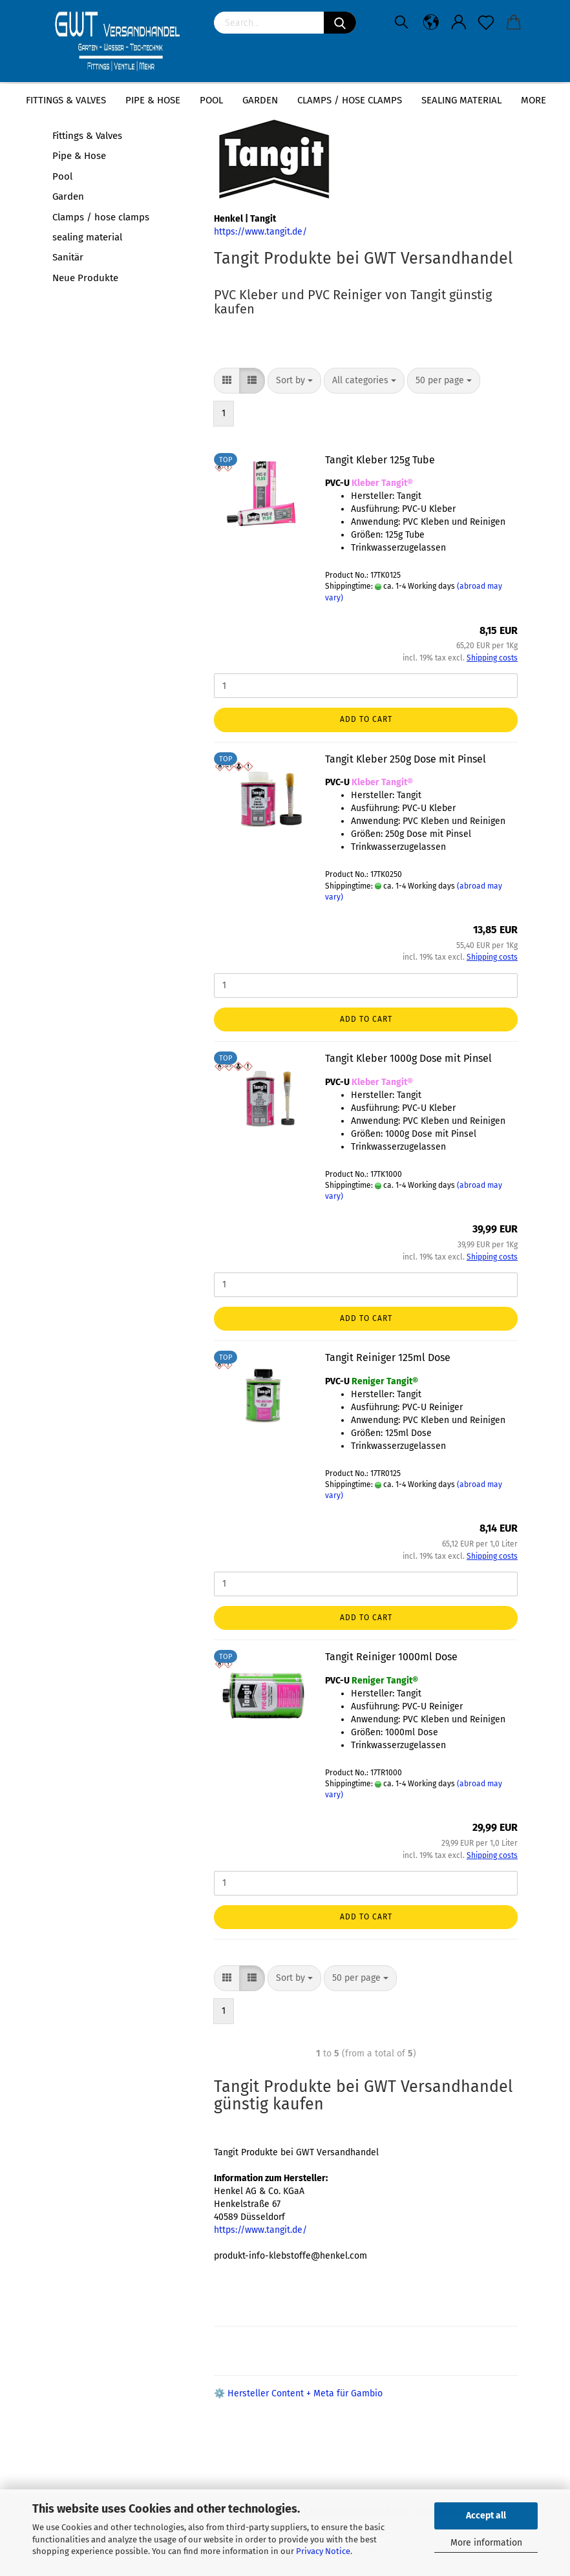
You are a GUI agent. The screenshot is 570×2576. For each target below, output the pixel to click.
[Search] (340, 23)
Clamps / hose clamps (349, 100)
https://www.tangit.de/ (260, 231)
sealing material (461, 100)
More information (486, 2542)
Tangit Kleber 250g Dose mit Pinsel (405, 759)
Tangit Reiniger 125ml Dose (387, 1357)
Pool (211, 100)
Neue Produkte (85, 278)
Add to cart (366, 719)
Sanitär (67, 257)
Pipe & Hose (152, 100)
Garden (260, 100)
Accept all (486, 2515)
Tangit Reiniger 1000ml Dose (391, 1657)
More (533, 100)
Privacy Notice (323, 2551)
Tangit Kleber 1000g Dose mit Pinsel (408, 1058)
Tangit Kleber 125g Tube (380, 460)
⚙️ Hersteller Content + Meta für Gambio (298, 2393)
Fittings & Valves (66, 100)
